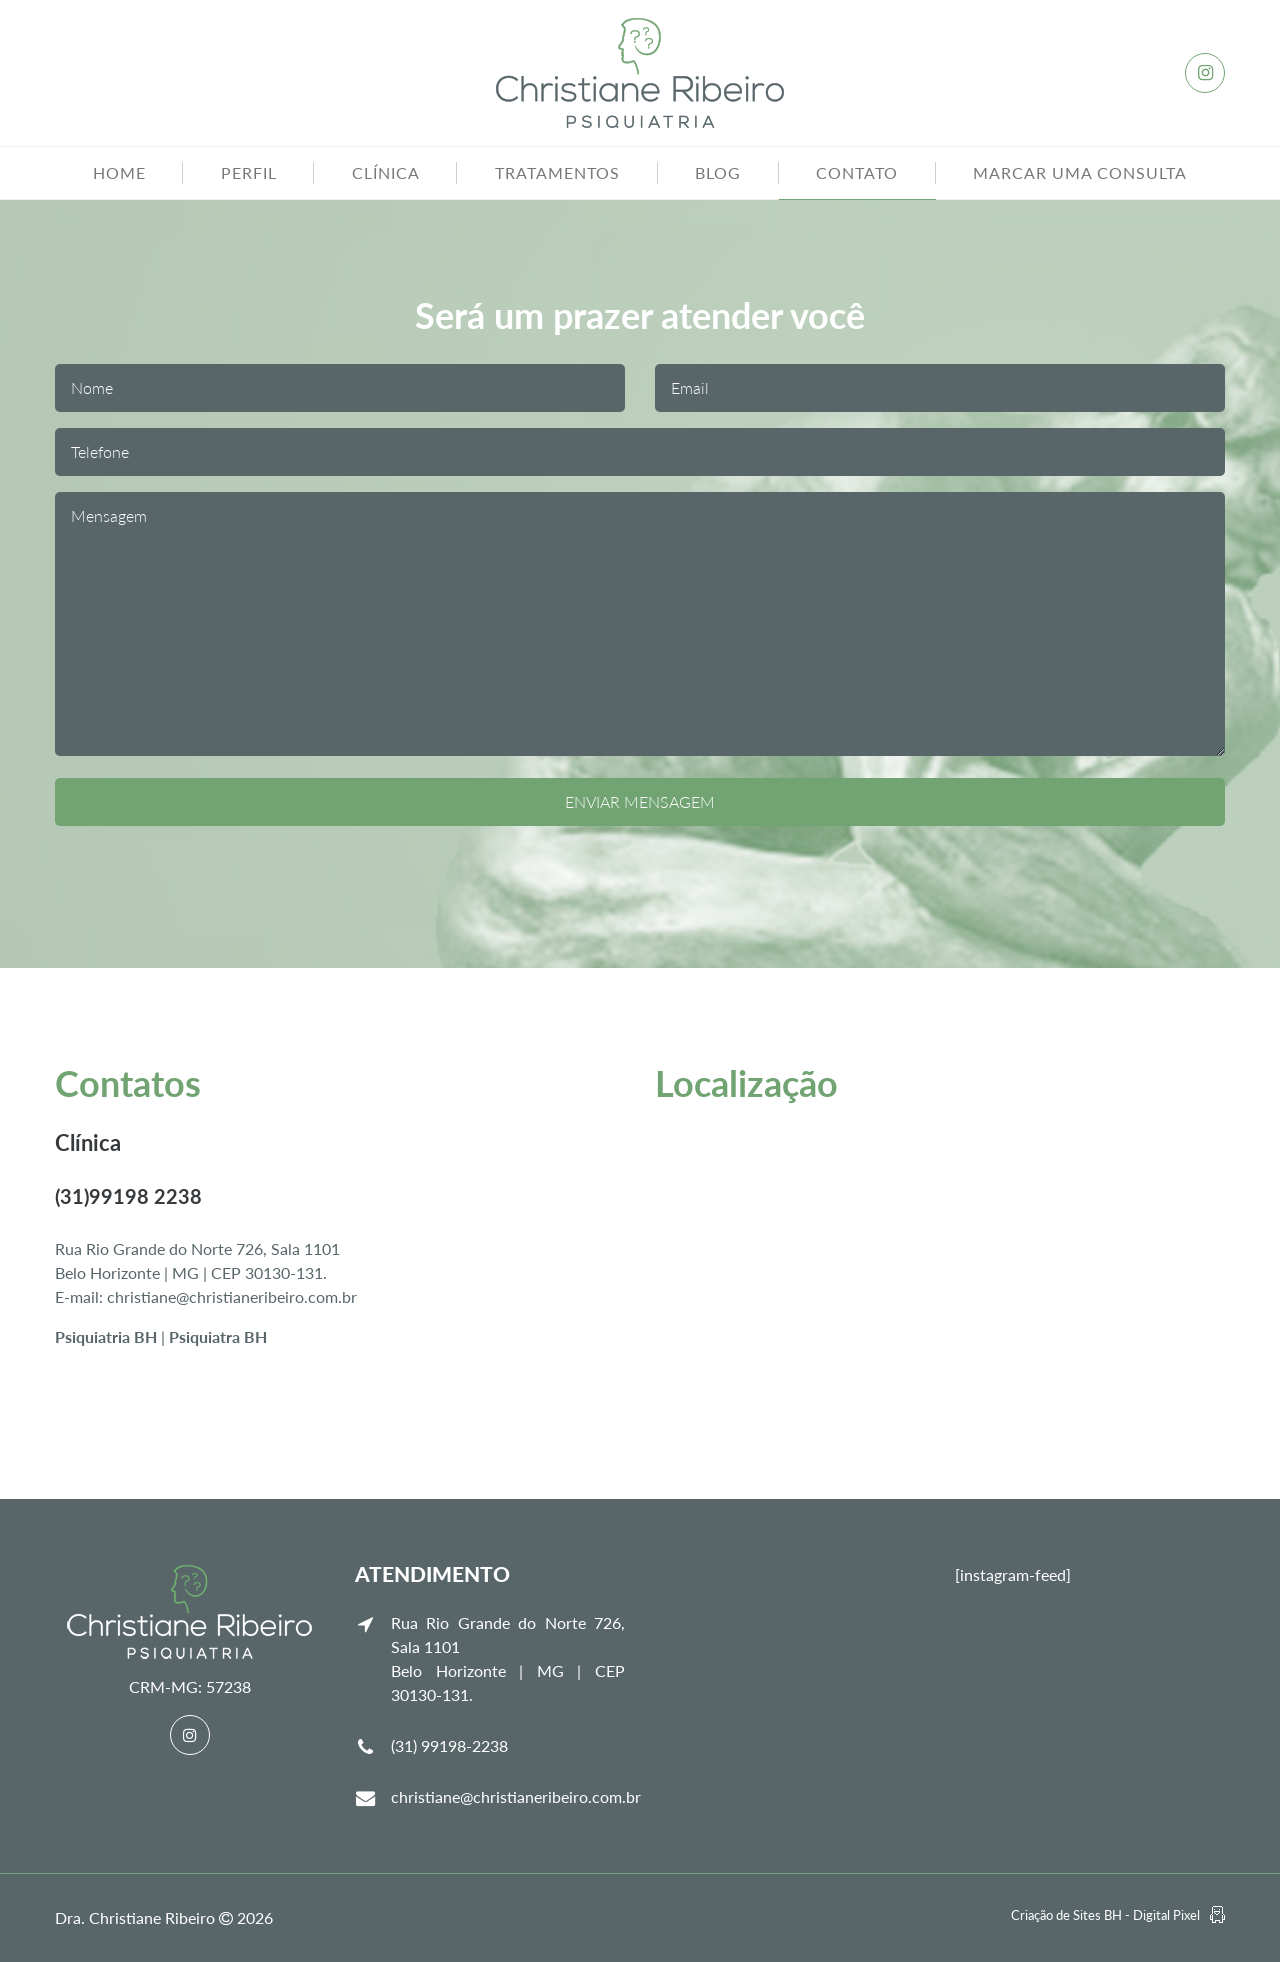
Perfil (249, 172)
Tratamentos (557, 172)
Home (119, 172)
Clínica (386, 172)
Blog (718, 172)
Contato (857, 172)
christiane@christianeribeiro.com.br (516, 1796)
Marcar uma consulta (1080, 172)
